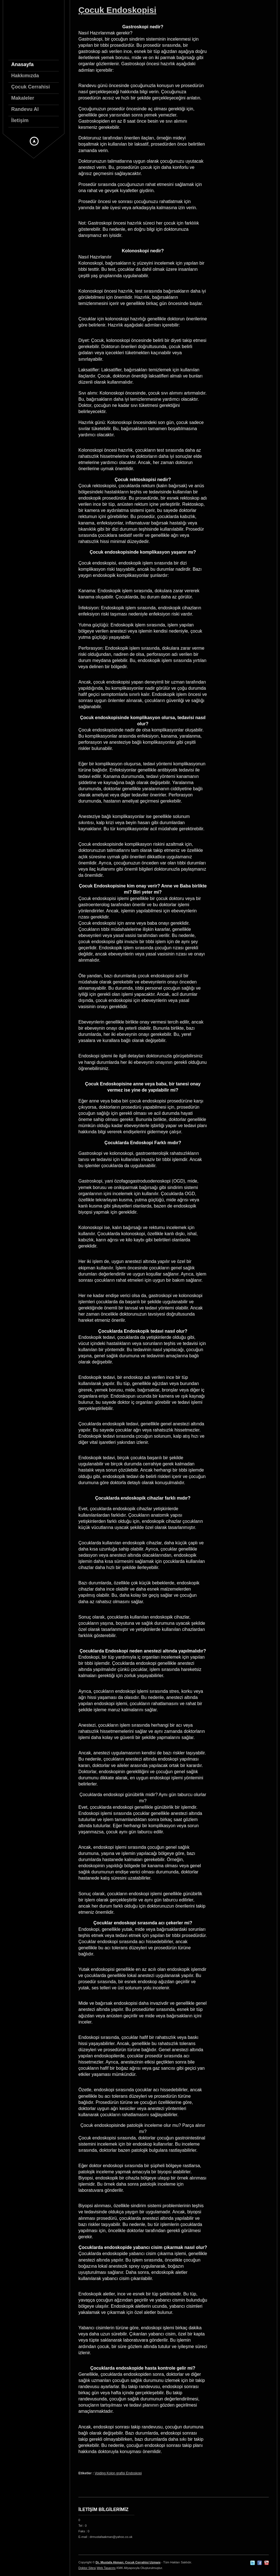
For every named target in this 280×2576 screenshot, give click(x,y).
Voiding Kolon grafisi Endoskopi (118, 2473)
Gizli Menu (34, 141)
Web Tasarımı (106, 2568)
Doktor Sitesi (87, 2568)
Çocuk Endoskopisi (117, 10)
